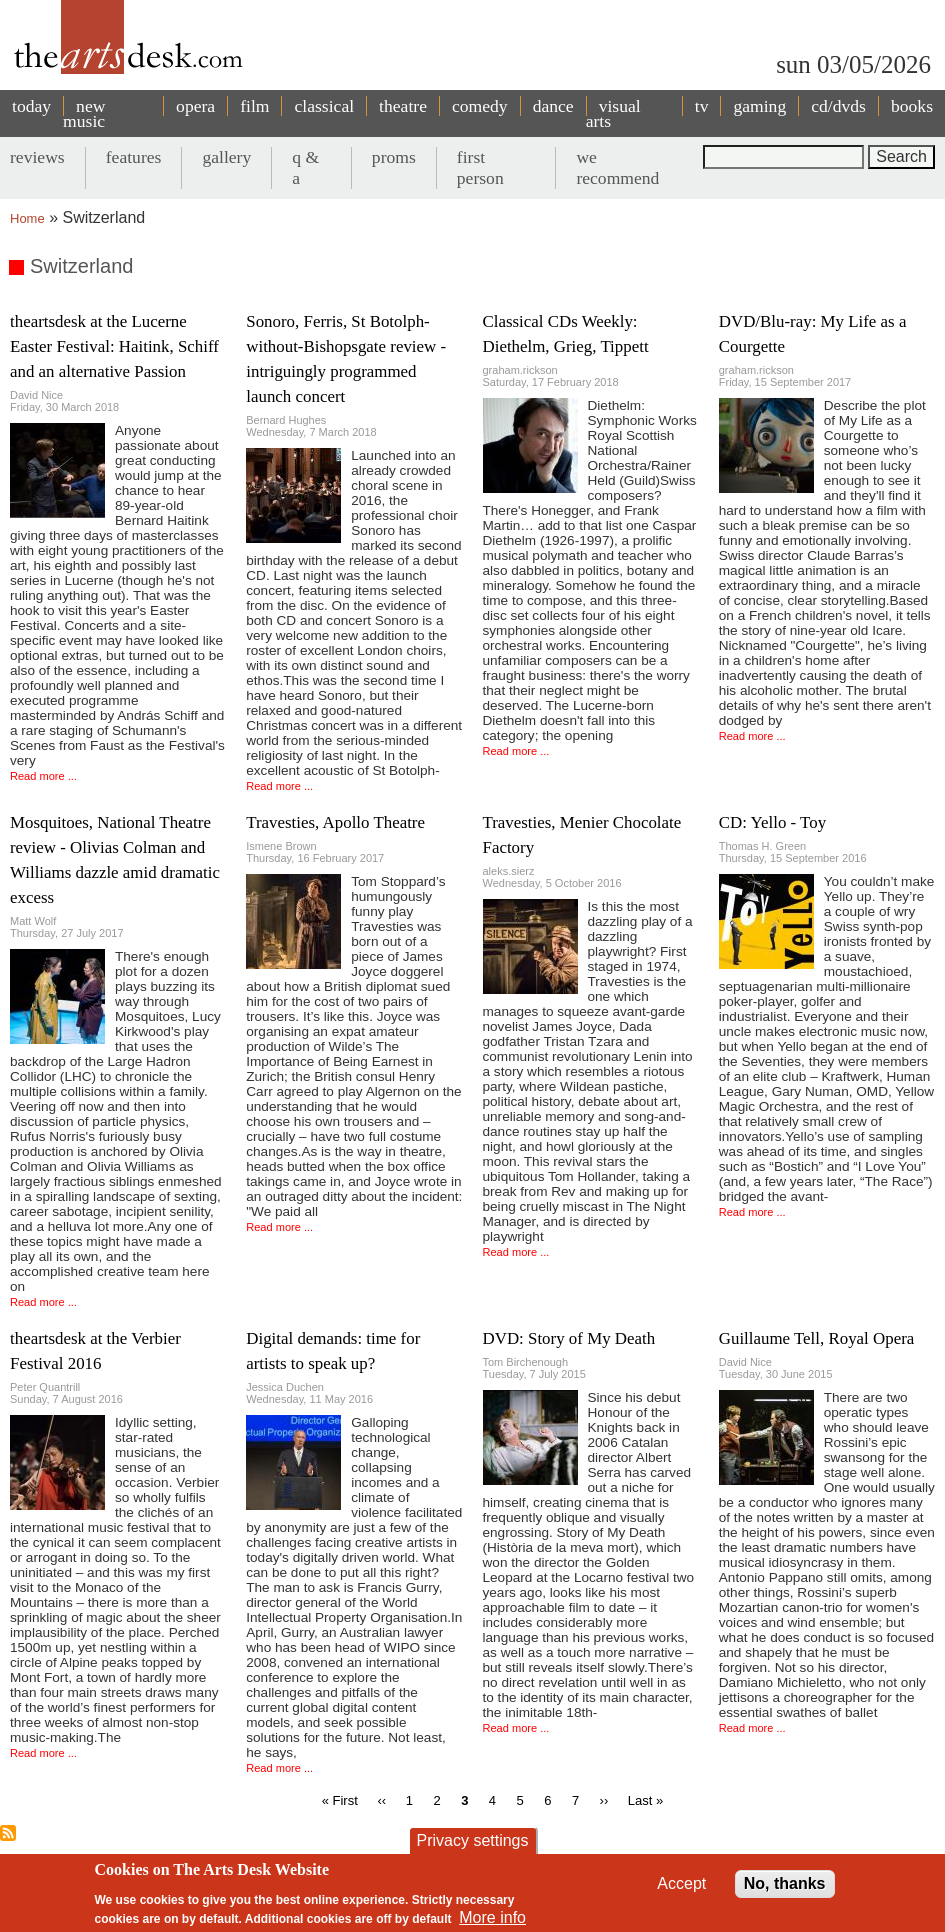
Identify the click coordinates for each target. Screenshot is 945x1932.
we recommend (617, 167)
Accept (681, 1883)
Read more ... (43, 776)
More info (492, 1917)
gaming (759, 106)
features (134, 157)
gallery (226, 157)
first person (480, 167)
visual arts (613, 113)
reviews (37, 157)
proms (394, 157)
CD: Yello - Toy (772, 822)
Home (27, 218)
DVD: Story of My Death (569, 1338)
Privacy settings (472, 1840)
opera (195, 106)
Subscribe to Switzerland (8, 1833)
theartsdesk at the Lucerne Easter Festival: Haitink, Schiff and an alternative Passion (114, 346)
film (254, 106)
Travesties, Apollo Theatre (335, 822)
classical (324, 106)
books (912, 106)
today (31, 106)
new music (84, 113)
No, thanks (785, 1883)
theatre (403, 106)
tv (702, 106)
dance (553, 106)
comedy (480, 106)
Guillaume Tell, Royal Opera (817, 1338)
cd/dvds (838, 106)
